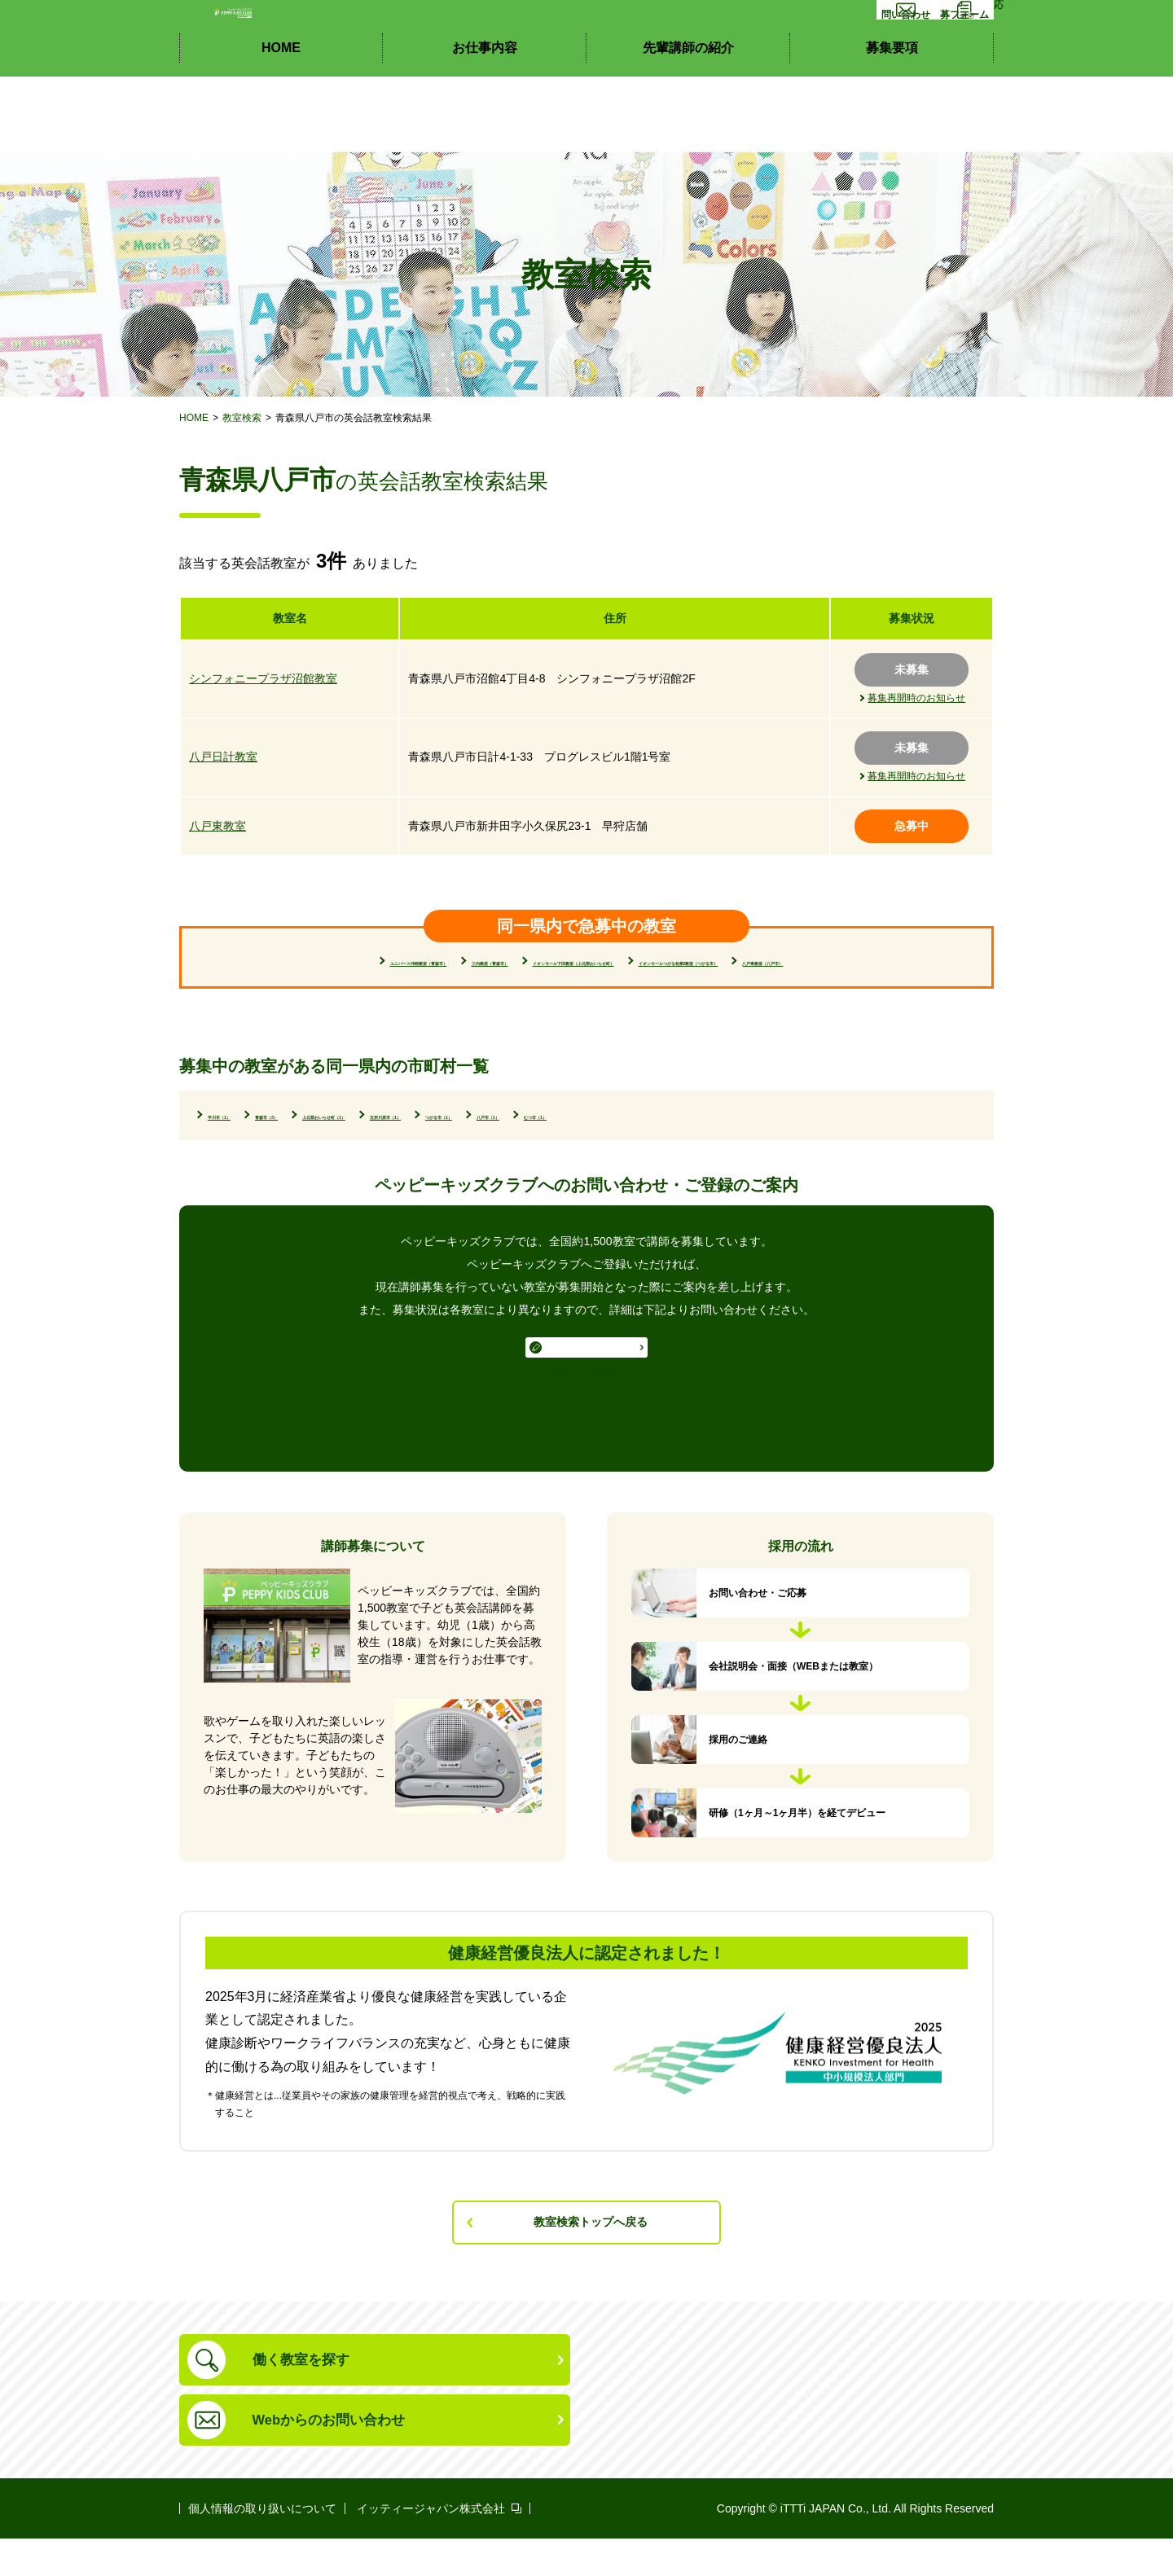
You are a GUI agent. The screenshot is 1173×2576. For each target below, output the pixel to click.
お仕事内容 (484, 122)
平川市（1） (244, 1143)
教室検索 (241, 417)
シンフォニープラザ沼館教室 (263, 678)
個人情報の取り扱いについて (262, 2545)
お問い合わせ (832, 63)
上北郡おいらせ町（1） (470, 1143)
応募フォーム (942, 63)
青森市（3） (341, 1143)
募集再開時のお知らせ (916, 698)
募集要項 (892, 122)
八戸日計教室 (223, 756)
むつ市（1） (244, 1167)
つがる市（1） (729, 1143)
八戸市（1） (833, 1143)
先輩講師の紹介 (688, 122)
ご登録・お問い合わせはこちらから (586, 1422)
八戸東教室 (217, 825)
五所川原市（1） (613, 1143)
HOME (281, 122)
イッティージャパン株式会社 (431, 2545)
